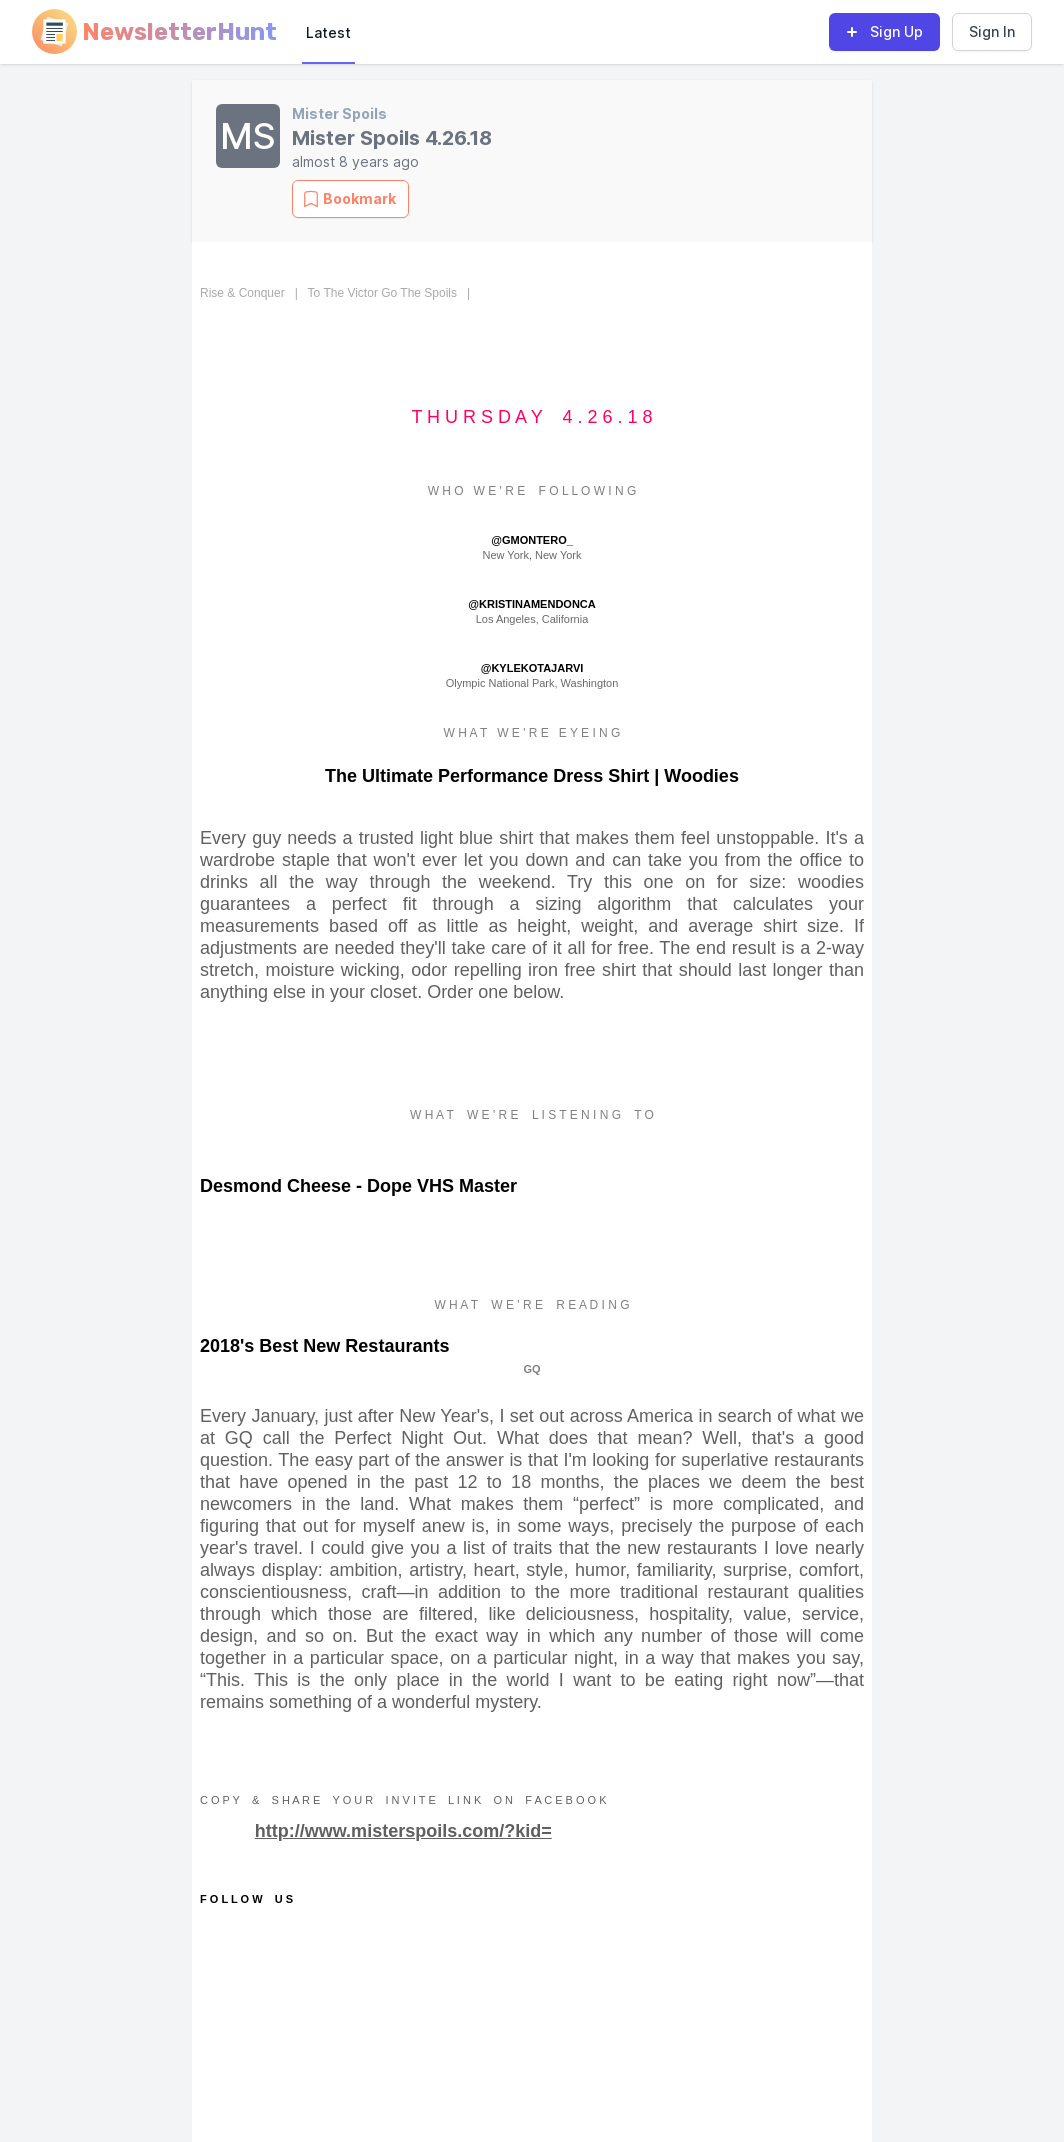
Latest (328, 32)
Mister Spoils (339, 113)
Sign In (992, 31)
